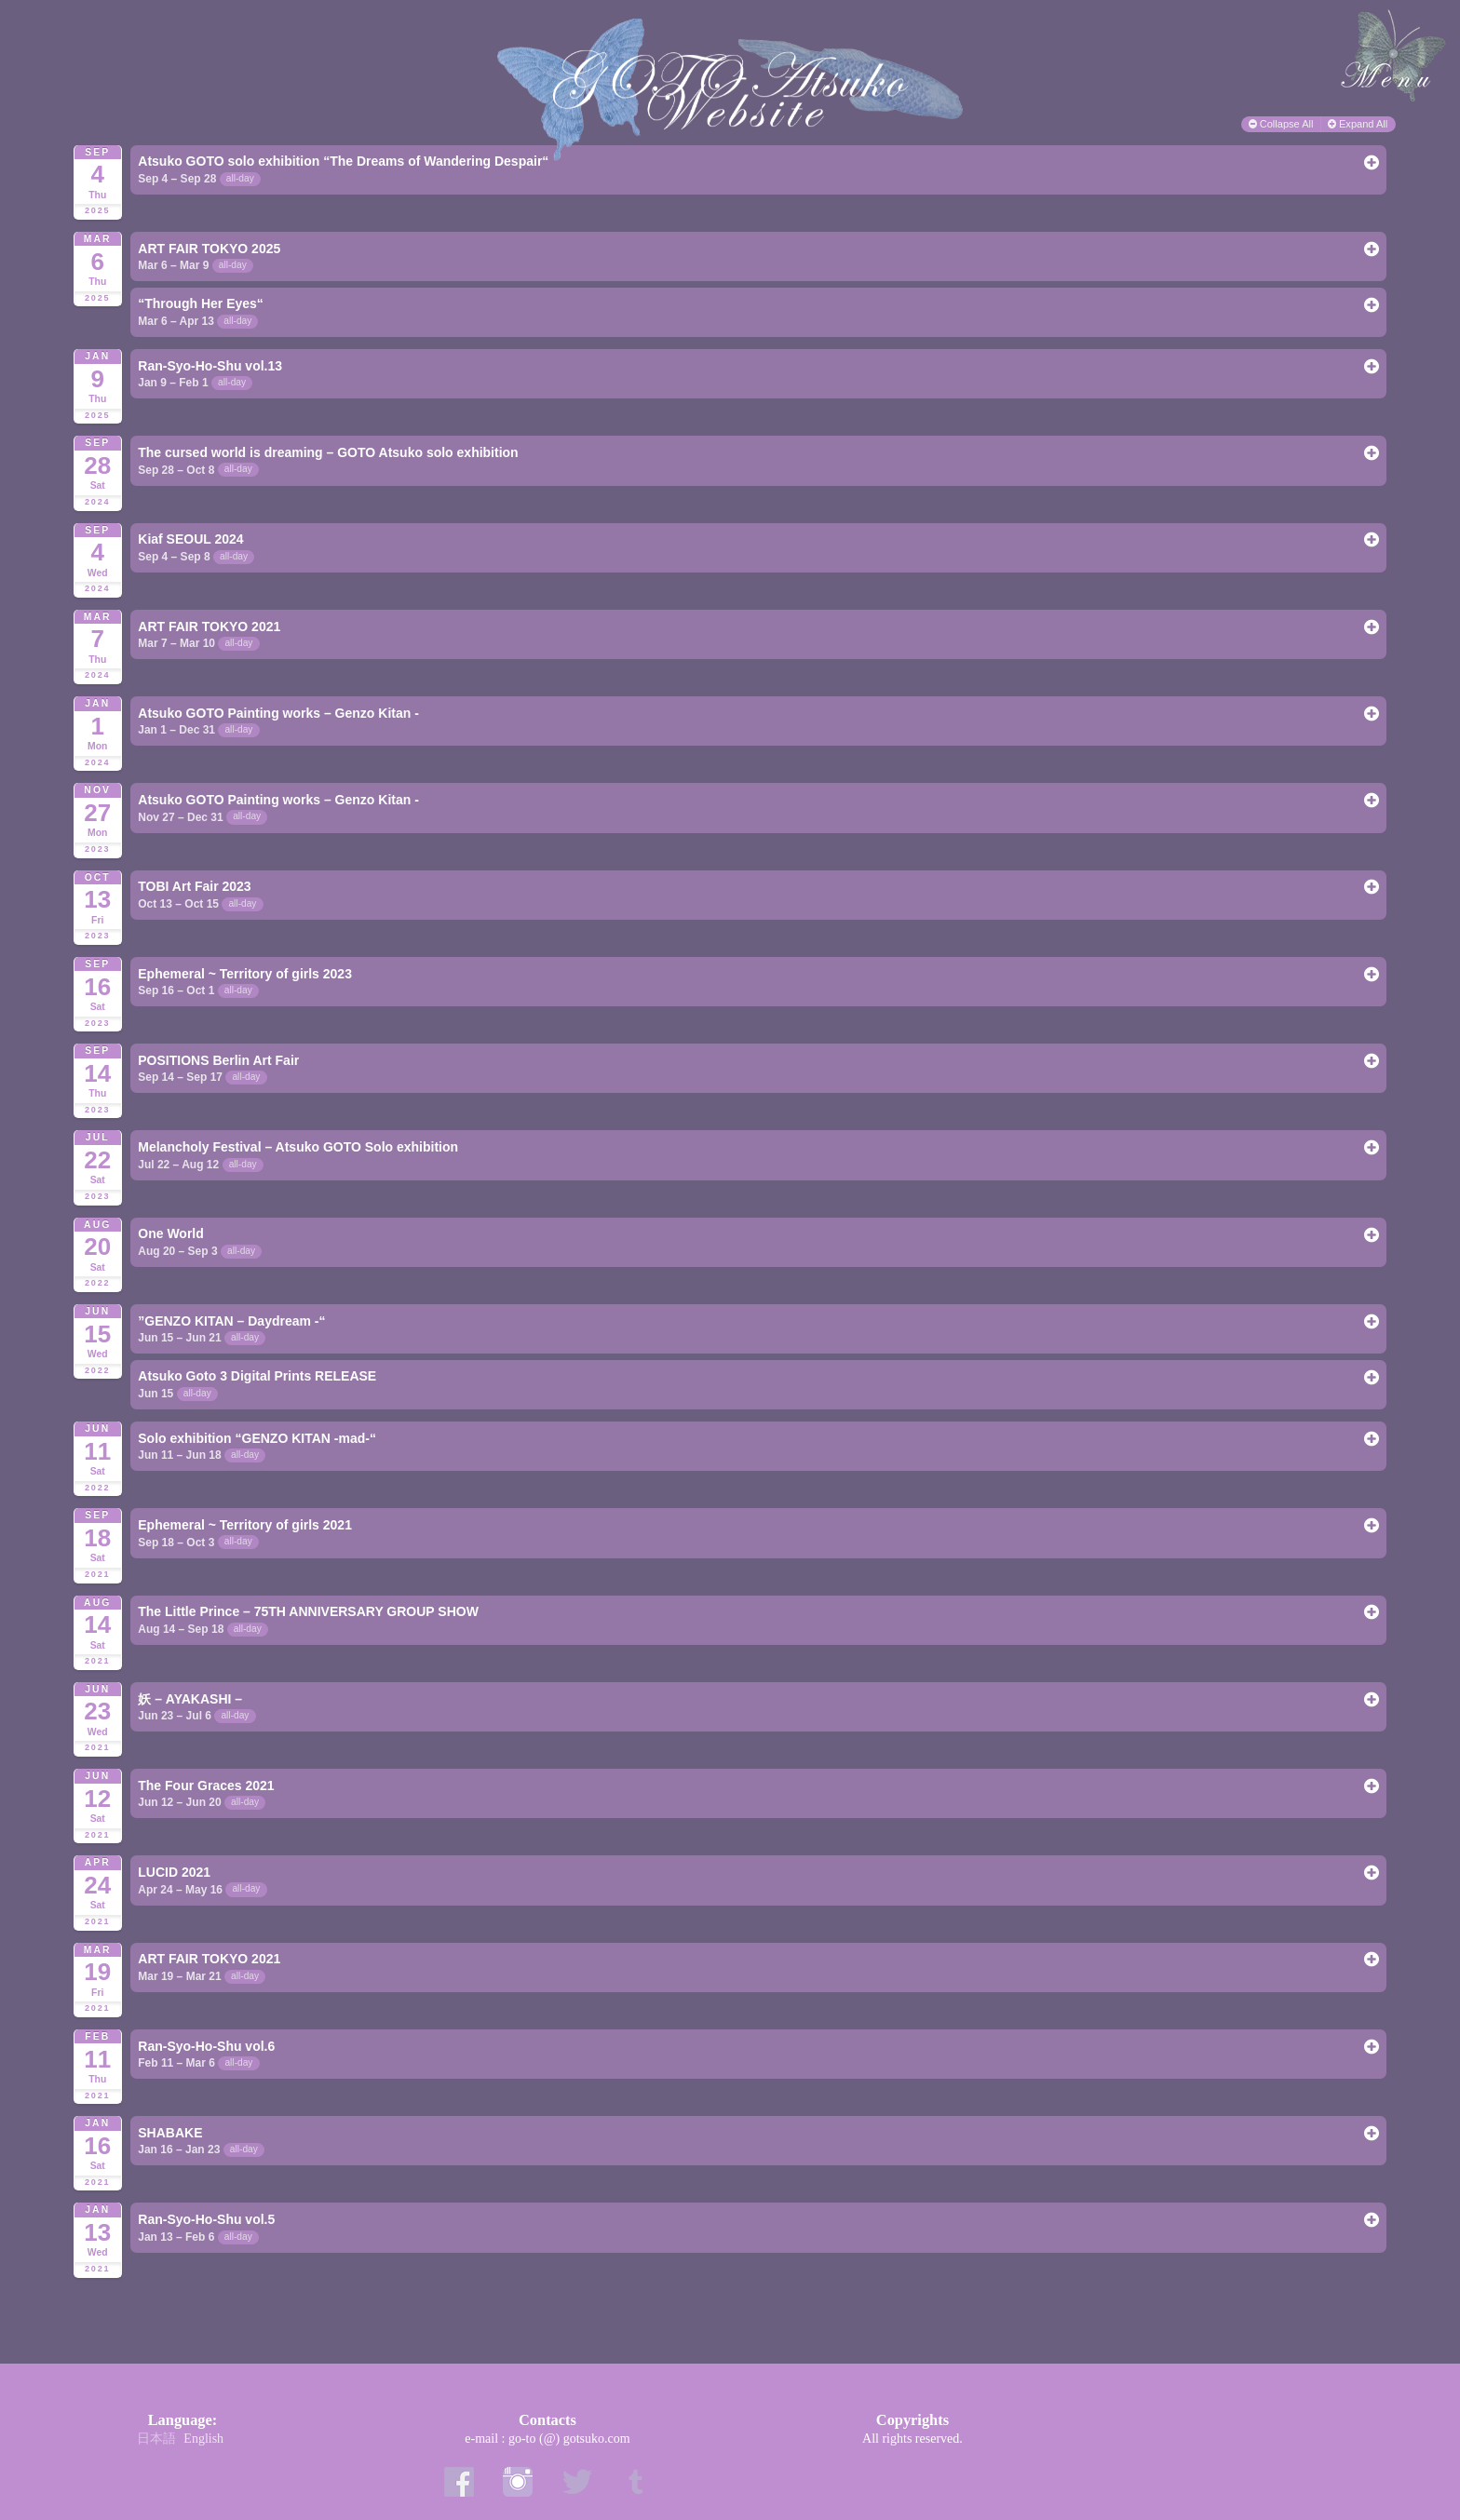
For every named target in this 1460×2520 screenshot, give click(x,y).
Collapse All (1283, 123)
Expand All (1359, 123)
